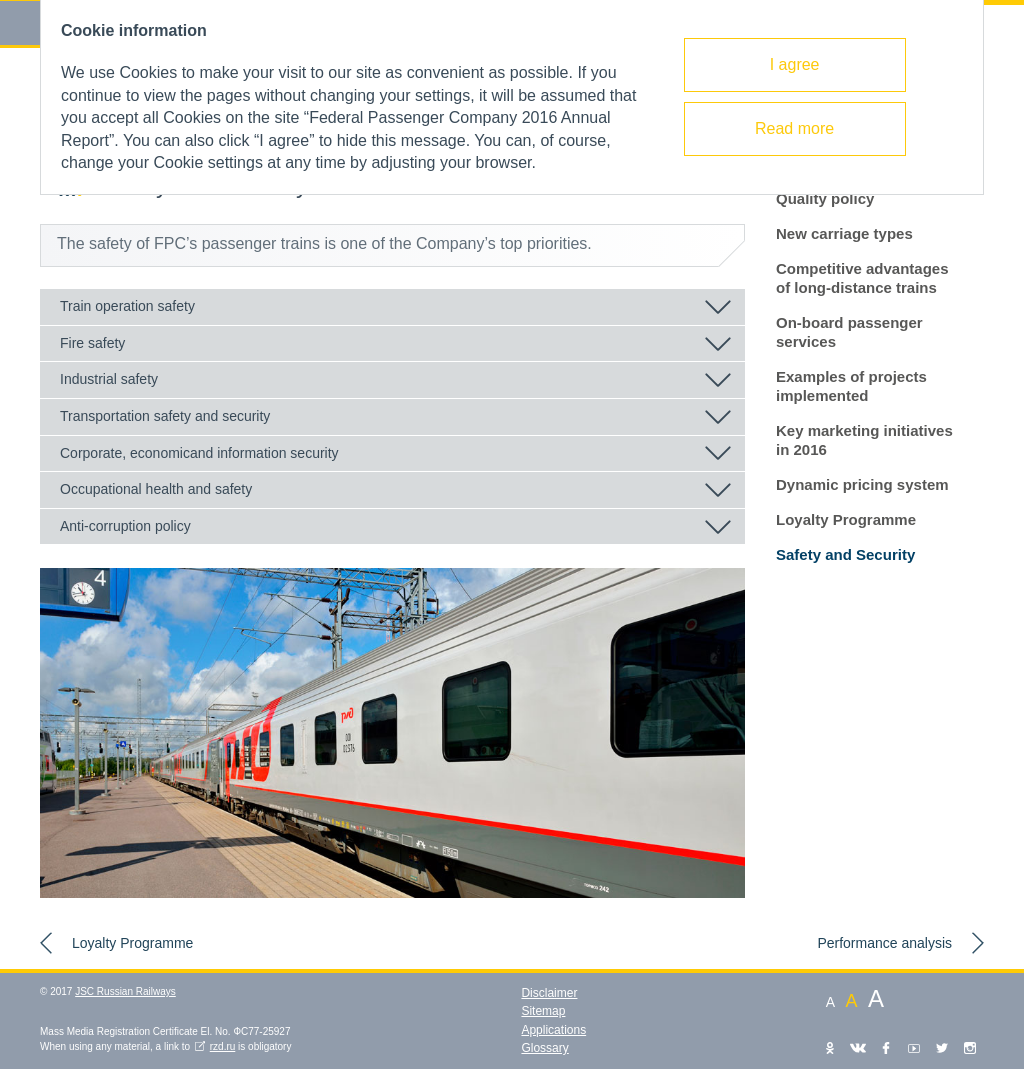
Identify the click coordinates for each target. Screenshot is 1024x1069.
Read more (794, 128)
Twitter (942, 1048)
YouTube (914, 1048)
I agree (795, 64)
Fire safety (92, 343)
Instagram (970, 1048)
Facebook (886, 1048)
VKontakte (858, 1048)
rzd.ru (223, 1046)
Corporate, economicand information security (199, 453)
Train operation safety (127, 306)
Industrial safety (109, 379)
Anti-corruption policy (125, 526)
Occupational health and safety (156, 489)
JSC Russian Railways (125, 991)
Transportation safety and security (165, 416)
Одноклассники (830, 1048)
